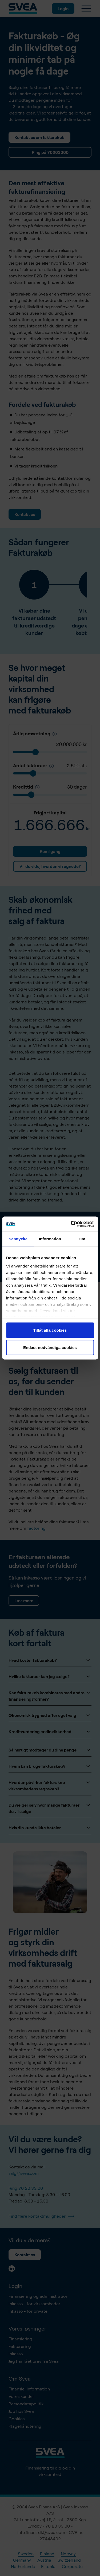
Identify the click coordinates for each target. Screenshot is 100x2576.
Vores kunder (21, 2396)
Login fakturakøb (31, 1263)
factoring (36, 1528)
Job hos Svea (21, 2411)
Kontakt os (24, 514)
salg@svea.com (24, 2173)
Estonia (48, 2566)
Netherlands (23, 2566)
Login (63, 8)
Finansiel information (29, 2389)
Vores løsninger (27, 2328)
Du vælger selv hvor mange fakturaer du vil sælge (50, 1808)
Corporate (72, 2566)
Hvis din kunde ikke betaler (50, 1827)
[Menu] (86, 8)
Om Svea (20, 2378)
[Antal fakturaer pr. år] (51, 766)
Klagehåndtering (25, 2426)
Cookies (17, 2418)
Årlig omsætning (35, 733)
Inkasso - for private (28, 2311)
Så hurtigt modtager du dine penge (50, 1750)
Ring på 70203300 (50, 152)
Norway (68, 2553)
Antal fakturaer (33, 765)
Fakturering (20, 2346)
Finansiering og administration (38, 2296)
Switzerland (69, 2560)
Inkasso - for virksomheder (34, 2303)
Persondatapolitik (26, 2403)
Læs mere (23, 1600)
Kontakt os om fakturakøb (39, 137)
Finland (47, 2553)
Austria (44, 2560)
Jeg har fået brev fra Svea (34, 2361)
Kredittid (26, 787)
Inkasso (16, 2353)
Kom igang (50, 851)
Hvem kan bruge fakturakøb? (50, 1766)
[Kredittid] (55, 734)
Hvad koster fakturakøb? (50, 1660)
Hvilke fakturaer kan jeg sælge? (50, 1676)
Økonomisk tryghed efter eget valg (50, 1715)
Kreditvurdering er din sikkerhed (50, 1731)
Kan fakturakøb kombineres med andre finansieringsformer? (50, 1695)
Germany (22, 2560)
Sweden (26, 2553)
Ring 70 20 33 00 (26, 2188)
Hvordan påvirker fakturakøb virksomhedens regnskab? (50, 1785)
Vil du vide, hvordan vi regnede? (50, 866)
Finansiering (20, 2338)
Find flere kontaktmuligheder (41, 2216)
